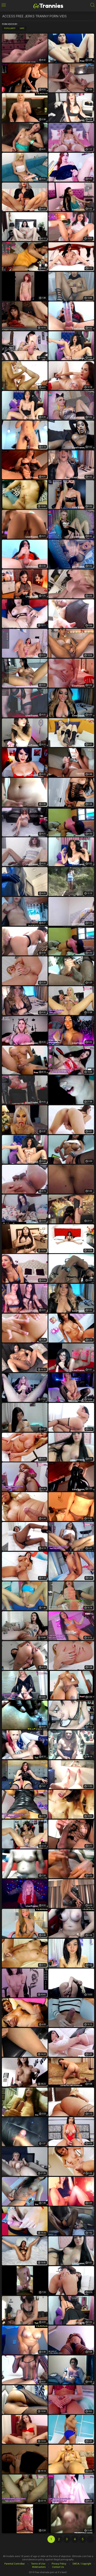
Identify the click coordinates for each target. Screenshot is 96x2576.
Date (22, 28)
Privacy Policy (59, 2563)
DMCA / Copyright (82, 2563)
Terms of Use (38, 2563)
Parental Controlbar (14, 2563)
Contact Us (58, 2567)
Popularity (9, 28)
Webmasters (39, 2567)
